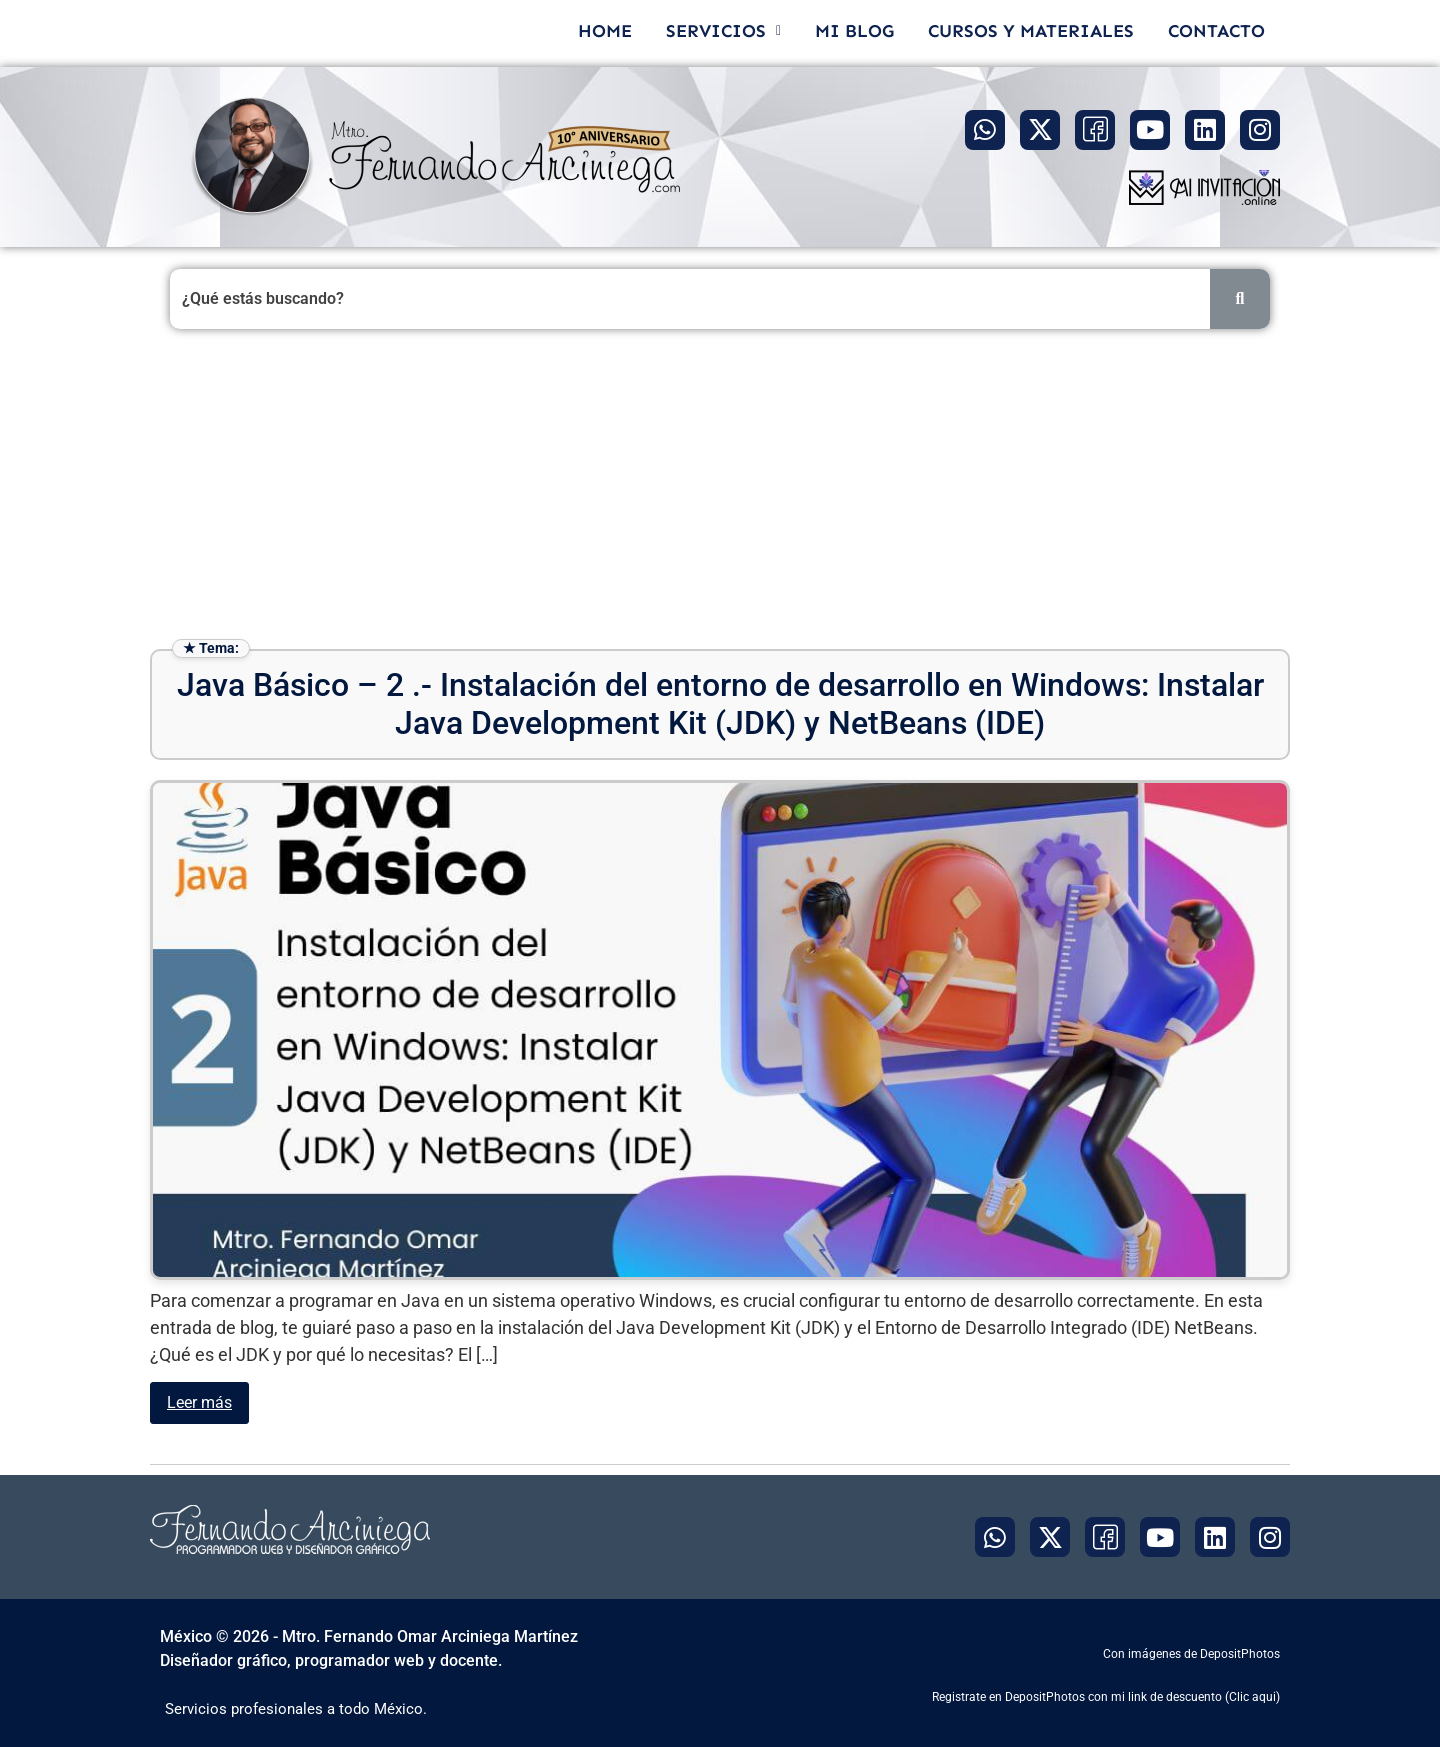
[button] (723, 31)
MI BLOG (854, 31)
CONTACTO (1216, 31)
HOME (605, 31)
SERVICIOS (723, 31)
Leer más (199, 1402)
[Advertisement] (720, 489)
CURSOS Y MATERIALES (1031, 31)
